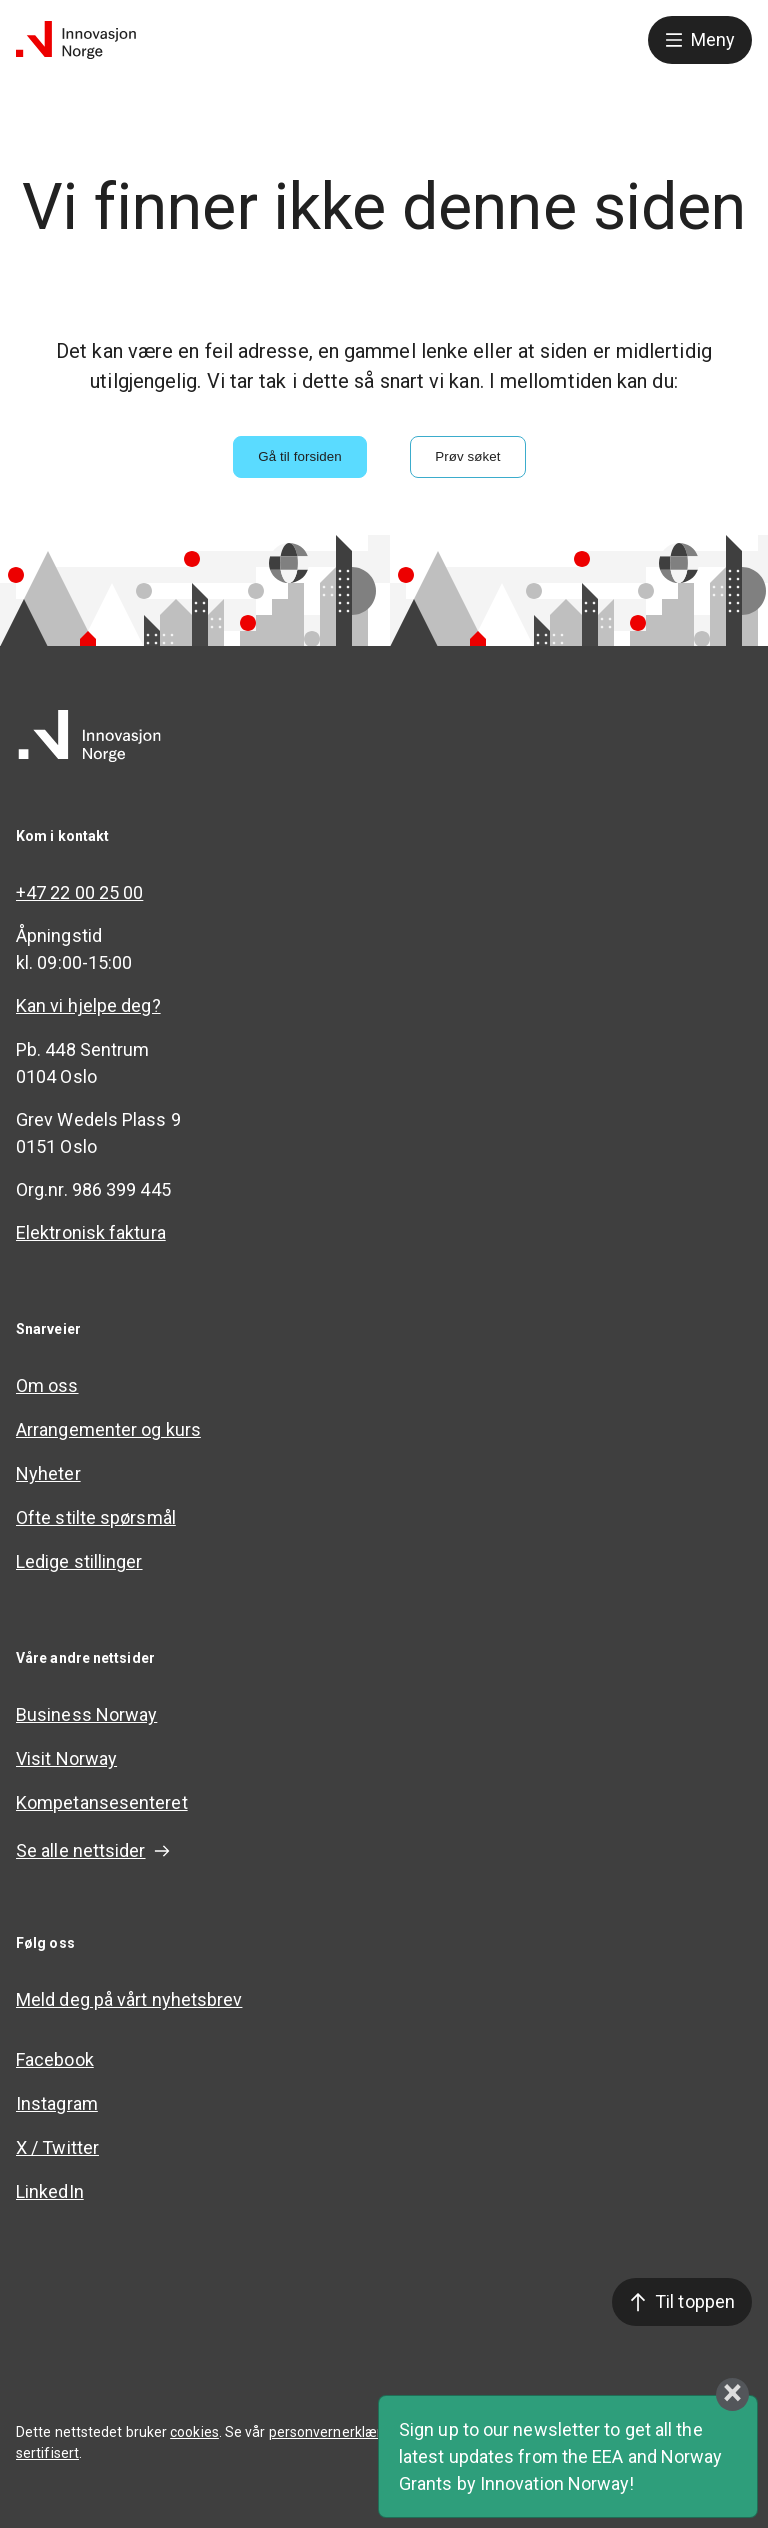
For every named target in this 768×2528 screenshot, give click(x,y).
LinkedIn (50, 2191)
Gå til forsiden (300, 456)
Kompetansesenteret (102, 1802)
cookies (194, 2432)
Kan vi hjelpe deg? (88, 1005)
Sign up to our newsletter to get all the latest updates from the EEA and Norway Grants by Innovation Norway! (560, 2456)
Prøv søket (467, 456)
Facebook (55, 2059)
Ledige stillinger (79, 1561)
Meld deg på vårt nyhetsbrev (129, 1999)
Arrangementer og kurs (108, 1429)
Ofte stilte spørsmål (96, 1517)
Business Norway (86, 1714)
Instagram (57, 2103)
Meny (700, 39)
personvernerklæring (335, 2432)
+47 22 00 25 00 (79, 892)
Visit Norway (66, 1758)
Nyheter (48, 1473)
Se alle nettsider (93, 1850)
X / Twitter (57, 2147)
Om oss (47, 1385)
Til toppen (682, 2301)
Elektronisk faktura (91, 1232)
